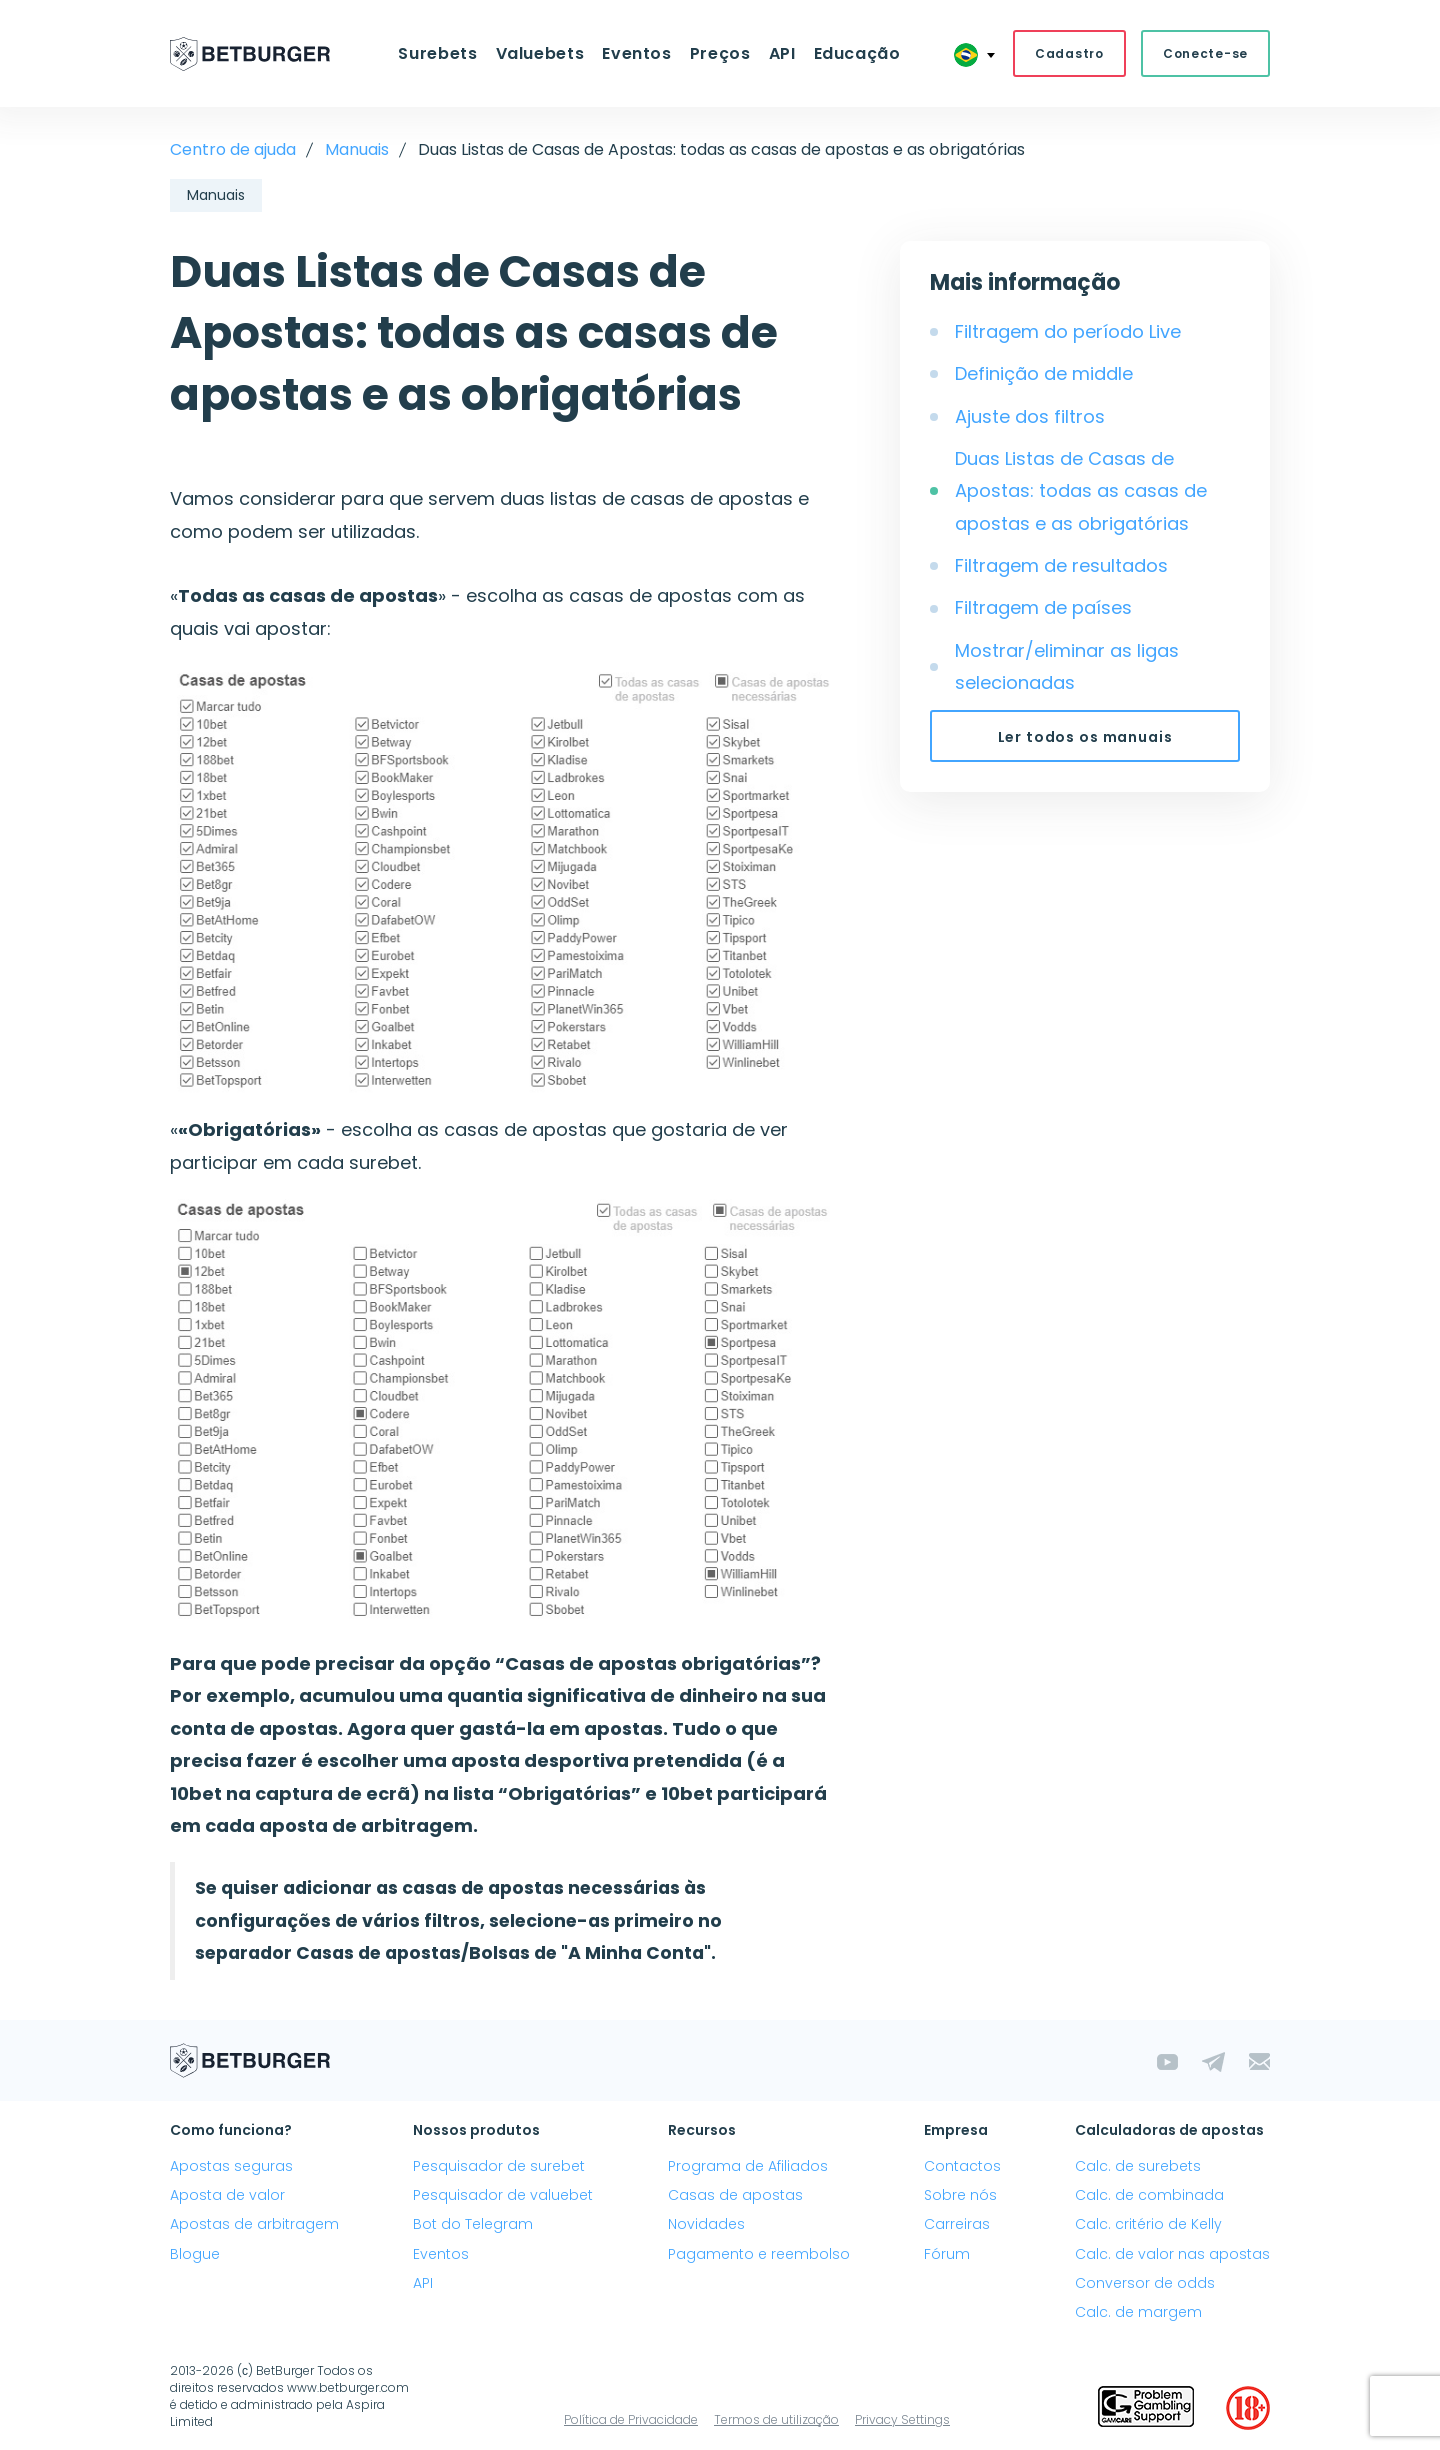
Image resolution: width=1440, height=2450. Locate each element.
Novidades (706, 2224)
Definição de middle (1044, 373)
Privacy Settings (902, 2419)
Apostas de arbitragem (254, 2224)
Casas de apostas (735, 2195)
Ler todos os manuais (1085, 737)
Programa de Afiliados (748, 2166)
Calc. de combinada (1149, 2195)
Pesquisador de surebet (499, 2166)
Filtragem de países (1043, 607)
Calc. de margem (1138, 2312)
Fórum (947, 2254)
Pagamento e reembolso (759, 2254)
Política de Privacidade (631, 2419)
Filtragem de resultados (1061, 565)
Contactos (962, 2166)
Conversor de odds (1145, 2283)
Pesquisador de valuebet (503, 2195)
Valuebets (540, 53)
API (782, 53)
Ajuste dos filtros (1030, 416)
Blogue (195, 2254)
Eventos (636, 53)
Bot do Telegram (473, 2224)
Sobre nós (960, 2195)
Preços (720, 53)
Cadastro (1069, 53)
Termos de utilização (776, 2419)
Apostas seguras (231, 2166)
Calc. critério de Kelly (1148, 2224)
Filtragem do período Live (1068, 331)
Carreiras (957, 2224)
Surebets (437, 53)
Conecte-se (1205, 53)
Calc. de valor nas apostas (1172, 2254)
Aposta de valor (227, 2195)
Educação (857, 53)
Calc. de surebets (1138, 2166)
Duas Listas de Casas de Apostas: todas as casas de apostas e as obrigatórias (1081, 491)
